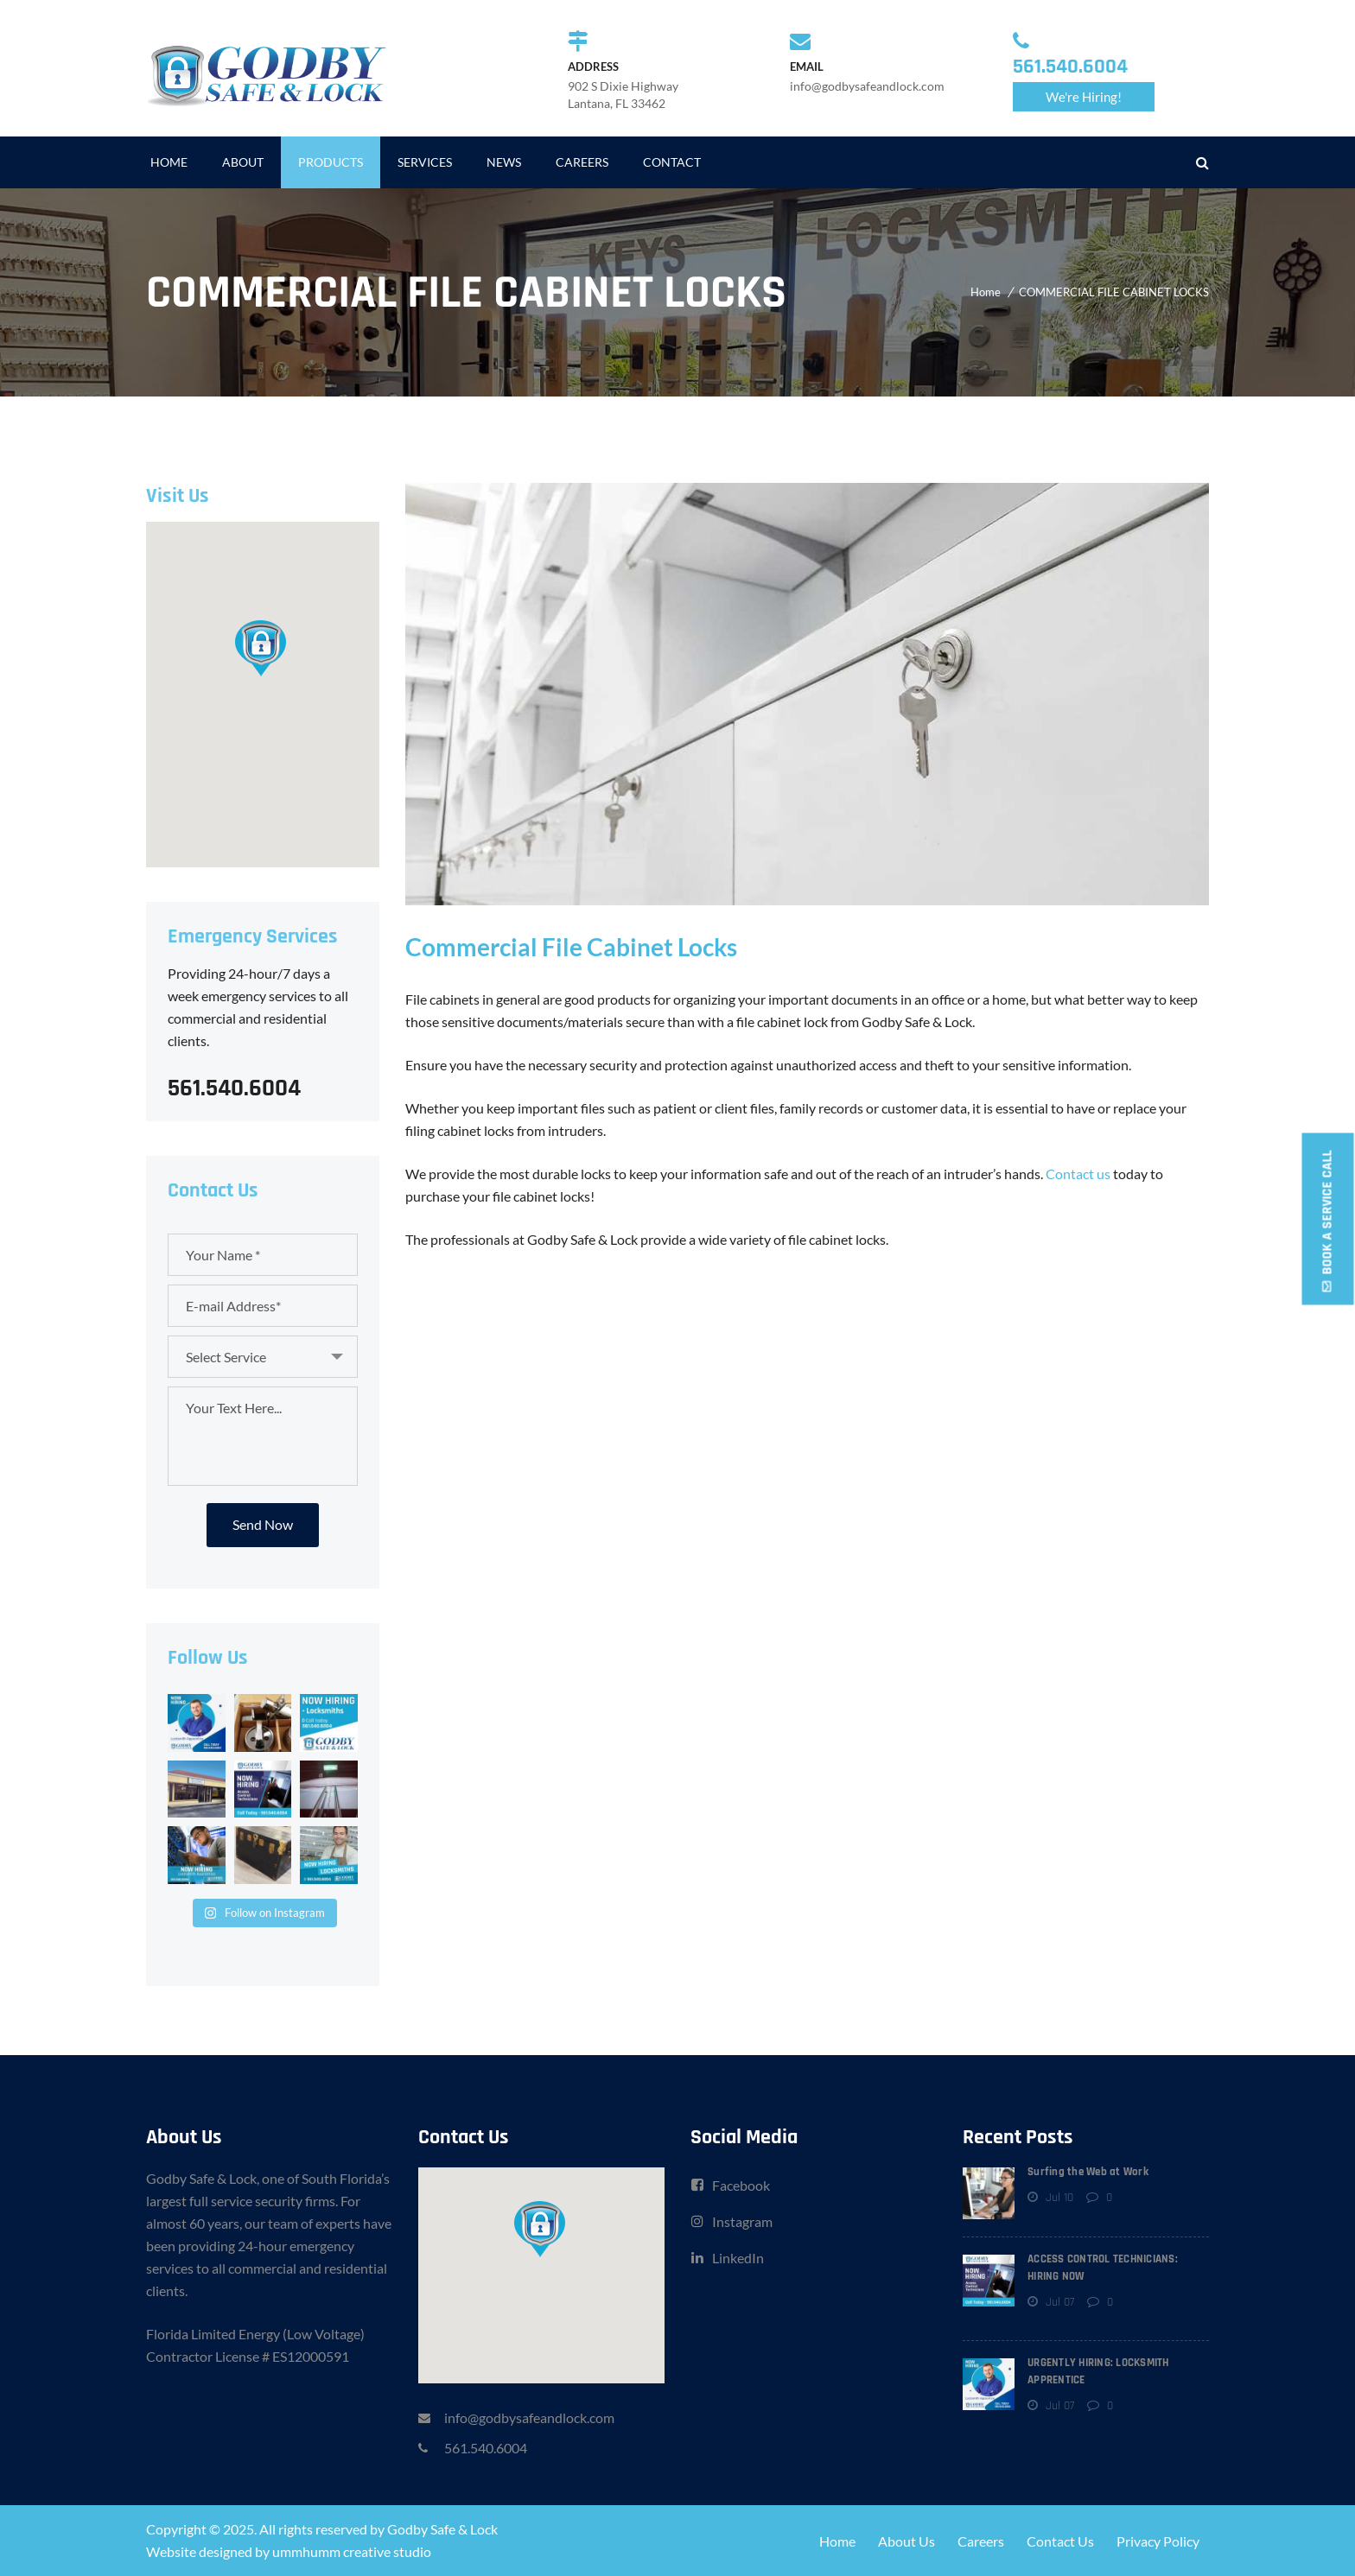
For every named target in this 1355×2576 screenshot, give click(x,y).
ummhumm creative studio (351, 2551)
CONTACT (672, 162)
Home (985, 292)
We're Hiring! (1084, 97)
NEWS (504, 162)
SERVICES (425, 162)
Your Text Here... (263, 1436)
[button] (262, 647)
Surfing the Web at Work (1087, 2172)
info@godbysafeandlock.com (529, 2417)
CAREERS (582, 162)
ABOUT (243, 162)
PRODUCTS (330, 162)
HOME (169, 162)
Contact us (1078, 1173)
